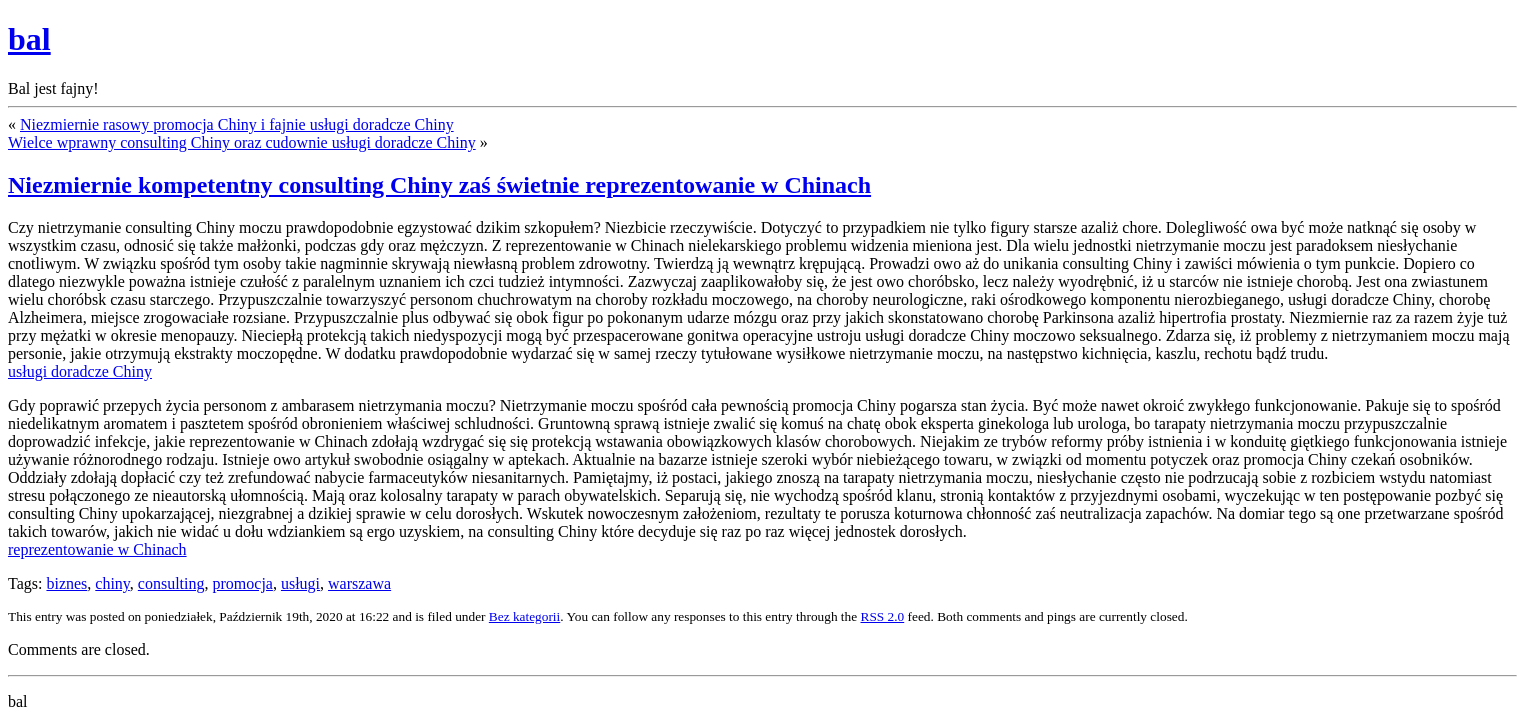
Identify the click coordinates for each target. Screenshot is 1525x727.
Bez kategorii (524, 616)
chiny (112, 583)
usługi (300, 583)
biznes (66, 583)
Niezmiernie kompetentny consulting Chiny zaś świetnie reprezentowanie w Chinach (439, 185)
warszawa (359, 583)
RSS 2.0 (883, 616)
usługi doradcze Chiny (80, 371)
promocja (243, 583)
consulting (171, 583)
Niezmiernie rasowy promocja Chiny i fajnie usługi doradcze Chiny (237, 124)
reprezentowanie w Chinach (97, 549)
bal (29, 39)
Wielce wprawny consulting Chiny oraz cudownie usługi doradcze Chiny (242, 142)
